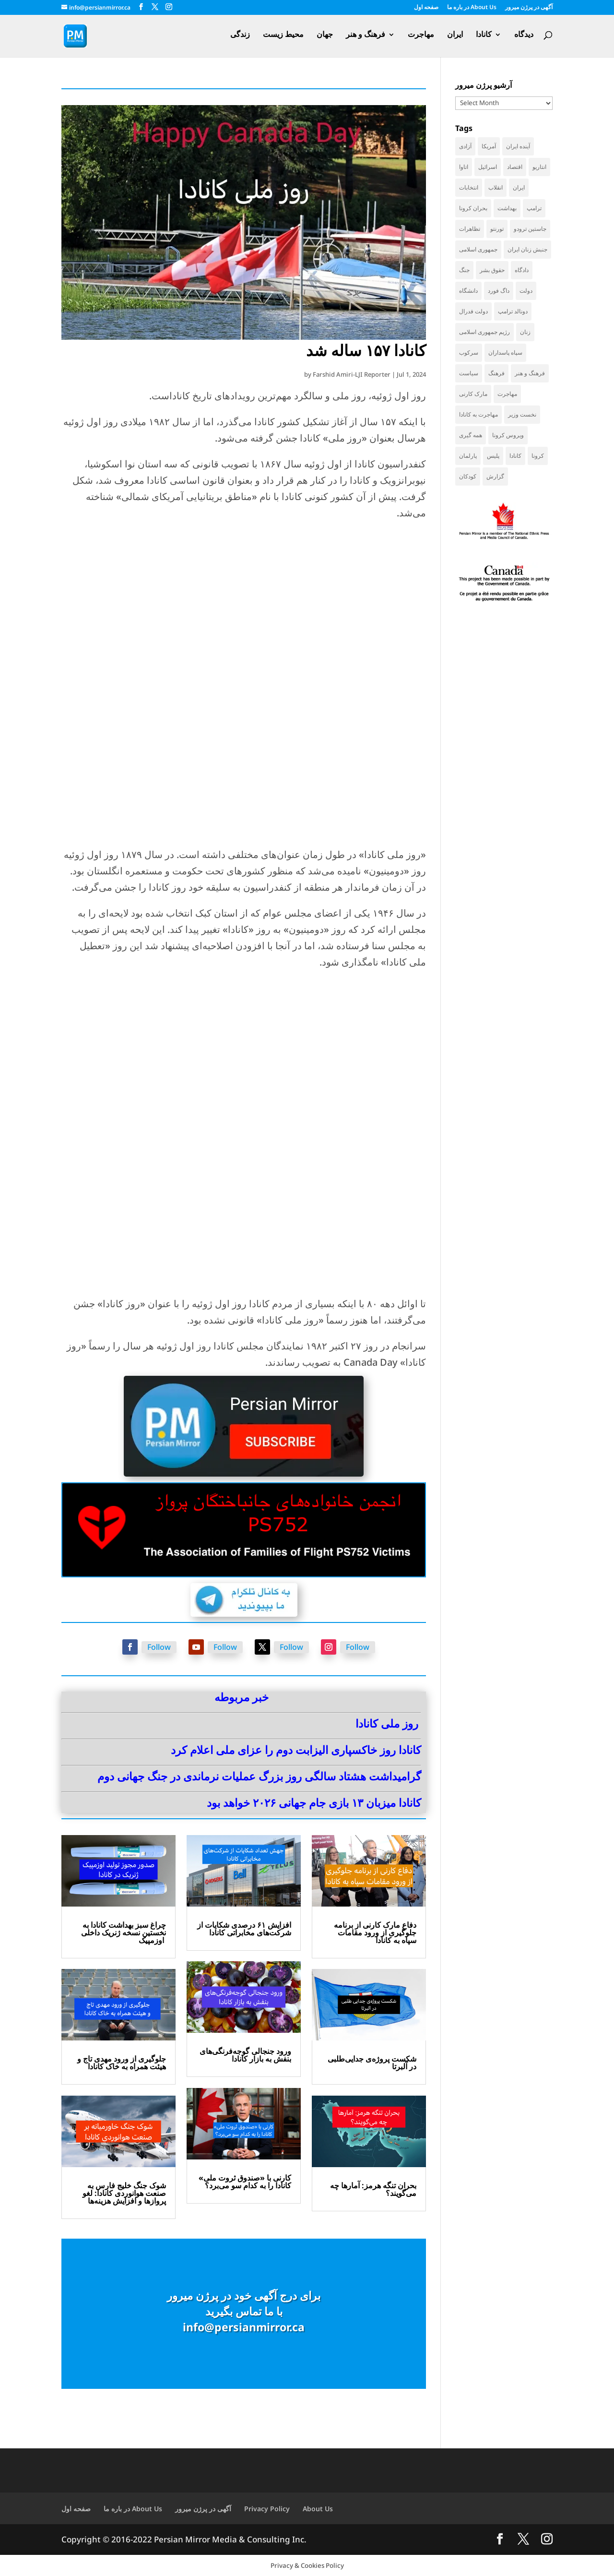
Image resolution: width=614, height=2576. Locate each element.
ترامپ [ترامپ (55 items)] (534, 208)
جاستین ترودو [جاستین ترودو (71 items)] (530, 229)
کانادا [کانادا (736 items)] (515, 456)
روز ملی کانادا (386, 1723)
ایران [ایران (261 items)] (519, 187)
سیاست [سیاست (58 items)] (468, 373)
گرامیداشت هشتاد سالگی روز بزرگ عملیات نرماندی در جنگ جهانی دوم (259, 1776)
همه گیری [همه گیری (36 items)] (470, 435)
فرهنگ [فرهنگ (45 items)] (496, 373)
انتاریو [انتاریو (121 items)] (539, 167)
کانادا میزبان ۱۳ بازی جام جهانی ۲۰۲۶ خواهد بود (314, 1802)
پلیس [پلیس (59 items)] (493, 456)
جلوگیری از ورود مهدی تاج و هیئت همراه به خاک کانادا (121, 2062)
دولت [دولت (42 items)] (526, 290)
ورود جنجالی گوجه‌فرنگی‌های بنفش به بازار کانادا (245, 2055)
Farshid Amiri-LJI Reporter (351, 374)
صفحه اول (426, 7)
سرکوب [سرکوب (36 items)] (468, 352)
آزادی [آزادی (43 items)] (465, 146)
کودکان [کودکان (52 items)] (467, 476)
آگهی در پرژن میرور (529, 7)
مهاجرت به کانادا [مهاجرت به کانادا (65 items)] (478, 414)
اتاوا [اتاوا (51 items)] (463, 167)
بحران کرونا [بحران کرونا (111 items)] (473, 208)
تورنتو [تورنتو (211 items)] (497, 229)
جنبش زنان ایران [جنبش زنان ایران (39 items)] (527, 249)
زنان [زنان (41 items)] (525, 332)
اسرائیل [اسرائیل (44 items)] (487, 167)
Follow (159, 1647)
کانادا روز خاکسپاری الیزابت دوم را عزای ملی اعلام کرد (296, 1749)
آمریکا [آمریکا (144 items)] (489, 146)
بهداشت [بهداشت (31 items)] (507, 208)
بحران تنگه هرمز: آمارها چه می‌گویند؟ (373, 2189)
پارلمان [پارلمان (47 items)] (468, 456)
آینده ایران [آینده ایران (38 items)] (518, 146)
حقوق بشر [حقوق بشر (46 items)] (492, 270)
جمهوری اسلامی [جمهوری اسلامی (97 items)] (478, 249)
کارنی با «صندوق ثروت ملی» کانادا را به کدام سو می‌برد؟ (245, 2181)
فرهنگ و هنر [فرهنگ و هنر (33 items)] (530, 373)
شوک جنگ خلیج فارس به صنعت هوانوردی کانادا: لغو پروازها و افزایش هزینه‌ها (124, 2193)
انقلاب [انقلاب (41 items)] (495, 187)
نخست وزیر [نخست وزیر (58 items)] (522, 414)
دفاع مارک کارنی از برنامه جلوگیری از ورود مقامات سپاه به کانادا (375, 1932)
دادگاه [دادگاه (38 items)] (522, 270)
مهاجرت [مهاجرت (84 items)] (507, 394)
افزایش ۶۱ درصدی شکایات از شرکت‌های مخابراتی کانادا (244, 1929)
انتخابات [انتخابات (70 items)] (468, 187)
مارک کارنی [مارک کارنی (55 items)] (473, 394)
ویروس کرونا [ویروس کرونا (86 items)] (508, 435)
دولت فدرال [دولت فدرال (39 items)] (473, 311)
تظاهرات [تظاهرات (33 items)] (469, 229)
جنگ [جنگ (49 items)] (464, 270)
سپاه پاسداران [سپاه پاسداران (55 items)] (505, 352)
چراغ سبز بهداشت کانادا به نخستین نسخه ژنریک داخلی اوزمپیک (123, 1932)
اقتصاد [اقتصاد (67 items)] (514, 167)
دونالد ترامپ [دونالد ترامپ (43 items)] (513, 311)
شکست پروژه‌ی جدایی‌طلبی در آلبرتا (372, 2062)
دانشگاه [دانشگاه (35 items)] (468, 290)
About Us (318, 2508)
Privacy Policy (267, 2508)
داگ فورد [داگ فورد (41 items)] (498, 290)
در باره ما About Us (471, 7)
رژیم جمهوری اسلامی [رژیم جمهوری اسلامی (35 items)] (484, 332)
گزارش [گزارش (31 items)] (495, 476)
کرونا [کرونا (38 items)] (537, 456)
